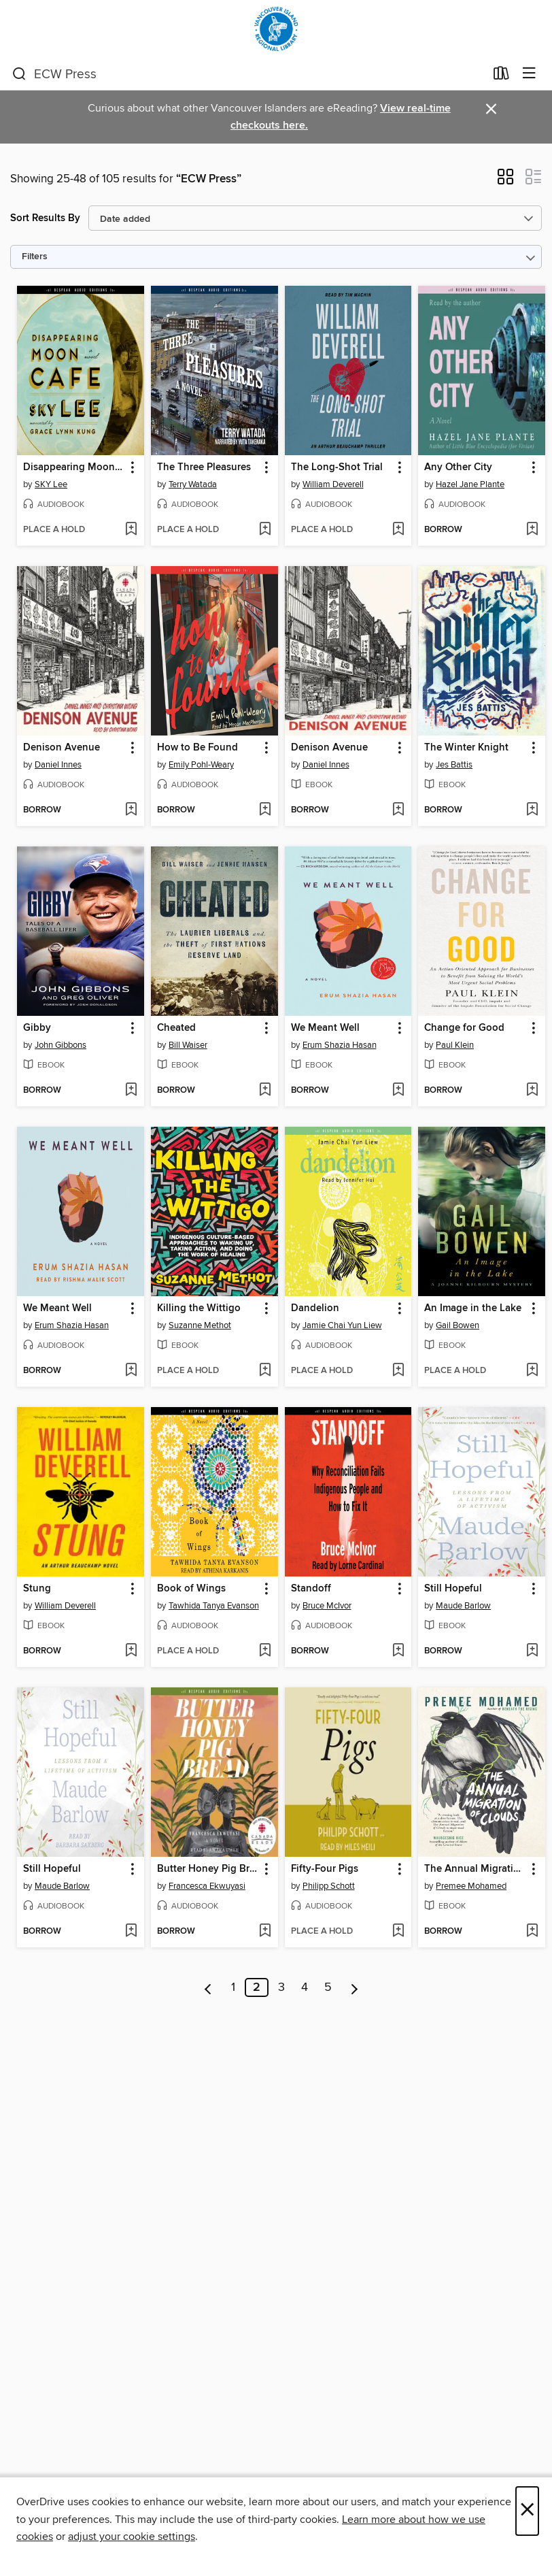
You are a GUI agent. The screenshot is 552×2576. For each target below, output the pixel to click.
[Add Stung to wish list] (130, 1651)
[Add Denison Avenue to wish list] (130, 810)
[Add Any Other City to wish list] (531, 530)
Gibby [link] (37, 1028)
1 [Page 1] (233, 1987)
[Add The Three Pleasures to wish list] (264, 530)
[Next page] (354, 1987)
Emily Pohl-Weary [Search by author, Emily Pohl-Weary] (201, 764)
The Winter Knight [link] (466, 748)
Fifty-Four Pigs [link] (324, 1869)
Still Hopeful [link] (453, 1589)
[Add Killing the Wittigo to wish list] (264, 1371)
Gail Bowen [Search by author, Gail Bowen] (457, 1325)
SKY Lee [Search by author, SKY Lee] (51, 484)
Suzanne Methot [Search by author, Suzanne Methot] (200, 1325)
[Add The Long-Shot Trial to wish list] (398, 530)
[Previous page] (208, 1987)
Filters (35, 257)
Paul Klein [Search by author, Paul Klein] (455, 1045)
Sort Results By (45, 218)
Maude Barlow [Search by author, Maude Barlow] (463, 1605)
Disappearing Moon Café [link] (74, 467)
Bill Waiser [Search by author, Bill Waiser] (188, 1045)
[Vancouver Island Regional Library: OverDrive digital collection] (276, 29)
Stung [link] (37, 1589)
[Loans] (501, 76)
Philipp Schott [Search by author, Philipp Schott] (329, 1886)
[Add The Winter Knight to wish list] (531, 810)
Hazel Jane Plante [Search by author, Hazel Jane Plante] (470, 484)
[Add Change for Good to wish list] (531, 1091)
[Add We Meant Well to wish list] (398, 1091)
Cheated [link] (176, 1028)
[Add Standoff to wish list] (398, 1651)
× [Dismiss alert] (491, 109)
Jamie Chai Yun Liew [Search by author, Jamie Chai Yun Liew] (342, 1325)
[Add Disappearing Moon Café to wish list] (130, 530)
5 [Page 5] (328, 1987)
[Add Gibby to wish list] (130, 1091)
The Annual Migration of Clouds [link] (475, 1869)
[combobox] (248, 74)
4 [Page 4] (304, 1987)
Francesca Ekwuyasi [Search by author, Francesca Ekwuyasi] (207, 1886)
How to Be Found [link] (197, 748)
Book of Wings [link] (191, 1589)
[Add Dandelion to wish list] (398, 1371)
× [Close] (527, 2511)
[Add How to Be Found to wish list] (264, 810)
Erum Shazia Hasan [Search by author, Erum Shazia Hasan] (340, 1045)
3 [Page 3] (281, 1987)
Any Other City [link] (458, 467)
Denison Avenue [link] (61, 748)
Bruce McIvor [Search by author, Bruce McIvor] (327, 1605)
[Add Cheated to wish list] (264, 1091)
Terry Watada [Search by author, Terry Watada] (193, 484)
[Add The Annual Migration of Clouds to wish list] (531, 1932)
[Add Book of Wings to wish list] (264, 1651)
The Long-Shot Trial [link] (337, 467)
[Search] (19, 74)
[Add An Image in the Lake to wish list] (531, 1371)
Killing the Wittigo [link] (199, 1308)
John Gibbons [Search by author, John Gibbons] (60, 1045)
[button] (505, 181)
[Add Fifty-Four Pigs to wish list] (398, 1932)
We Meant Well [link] (325, 1028)
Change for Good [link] (464, 1028)
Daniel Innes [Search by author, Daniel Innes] (58, 764)
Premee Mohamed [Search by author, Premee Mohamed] (471, 1886)
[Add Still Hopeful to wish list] (531, 1651)
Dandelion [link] (315, 1308)
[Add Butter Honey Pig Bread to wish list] (264, 1932)
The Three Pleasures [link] (204, 467)
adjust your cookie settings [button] (131, 2536)
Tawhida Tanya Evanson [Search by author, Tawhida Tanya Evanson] (214, 1605)
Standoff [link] (311, 1589)
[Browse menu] (529, 74)
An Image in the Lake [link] (472, 1308)
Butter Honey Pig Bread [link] (208, 1869)
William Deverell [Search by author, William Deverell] (333, 484)
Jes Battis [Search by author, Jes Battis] (454, 764)
